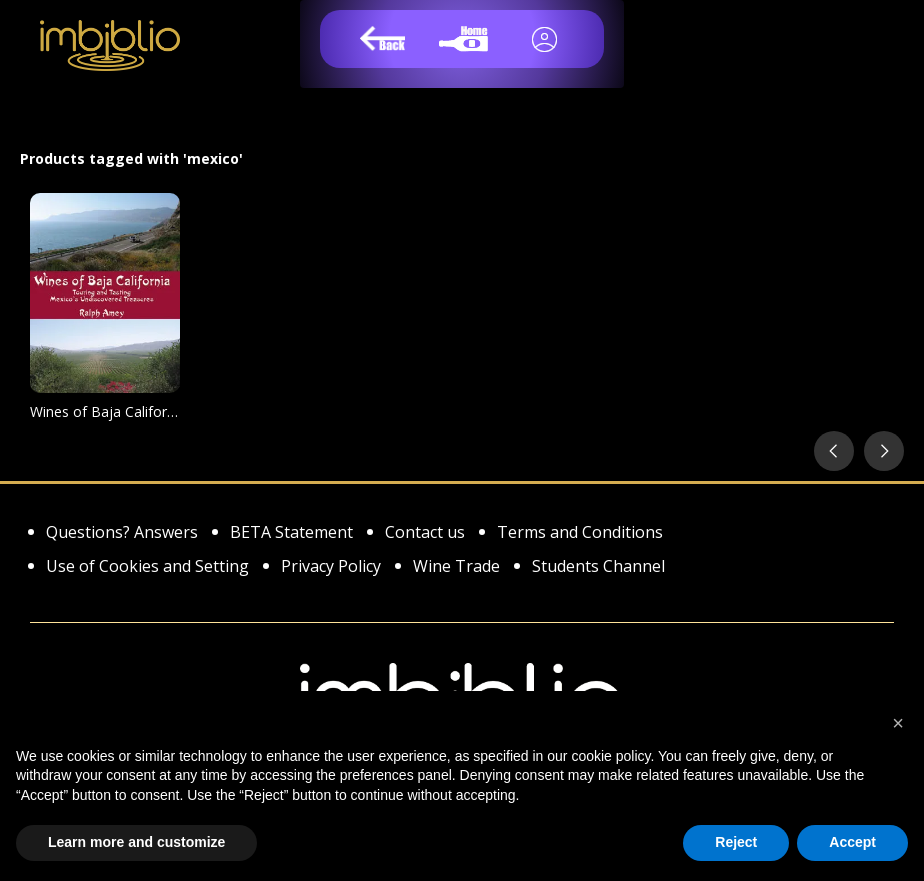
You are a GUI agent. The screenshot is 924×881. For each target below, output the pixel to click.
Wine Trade (456, 567)
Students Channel (598, 567)
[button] (898, 723)
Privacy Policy (331, 567)
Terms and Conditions (580, 533)
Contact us (425, 533)
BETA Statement (291, 533)
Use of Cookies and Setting (147, 567)
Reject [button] (736, 842)
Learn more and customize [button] (136, 842)
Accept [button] (852, 842)
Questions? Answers (122, 533)
